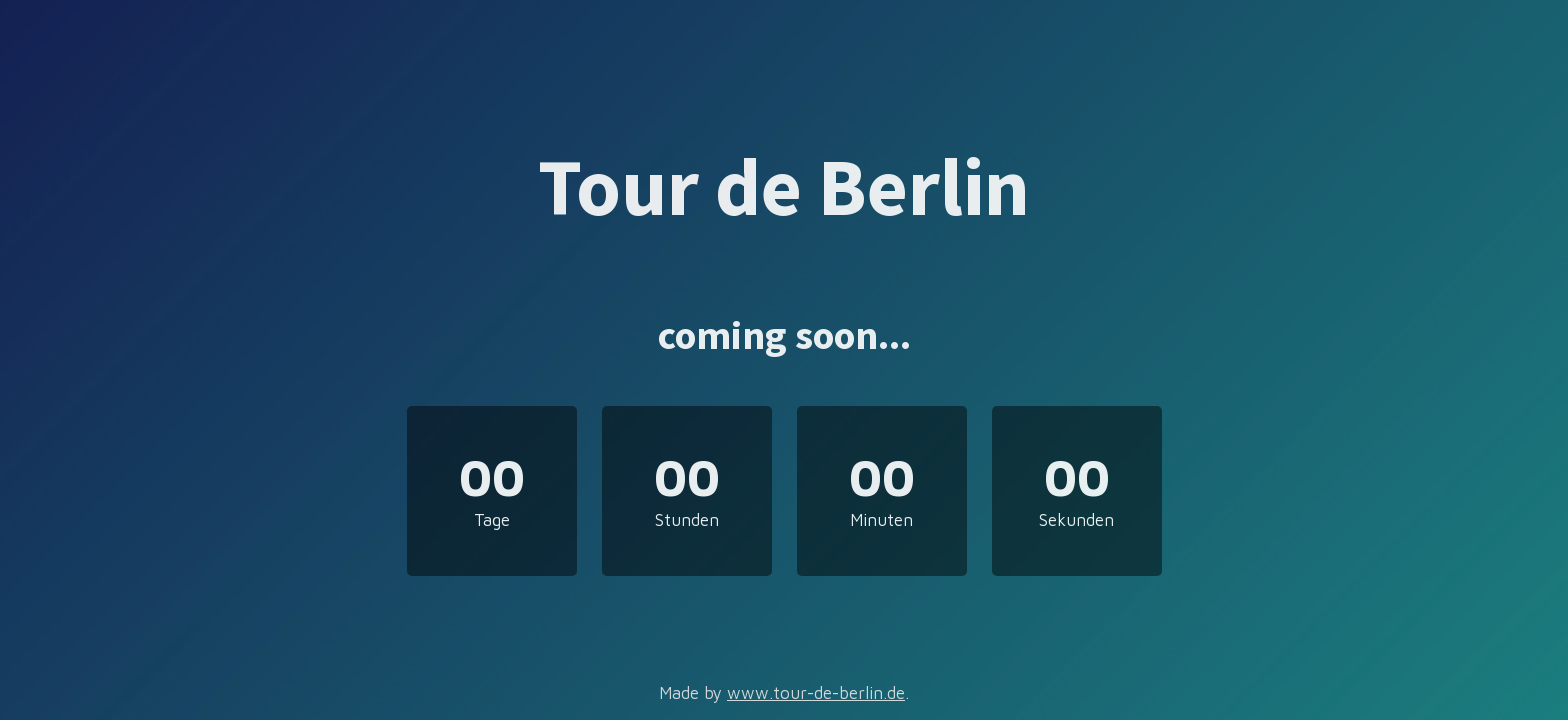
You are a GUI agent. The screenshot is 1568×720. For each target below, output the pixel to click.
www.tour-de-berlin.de (816, 693)
